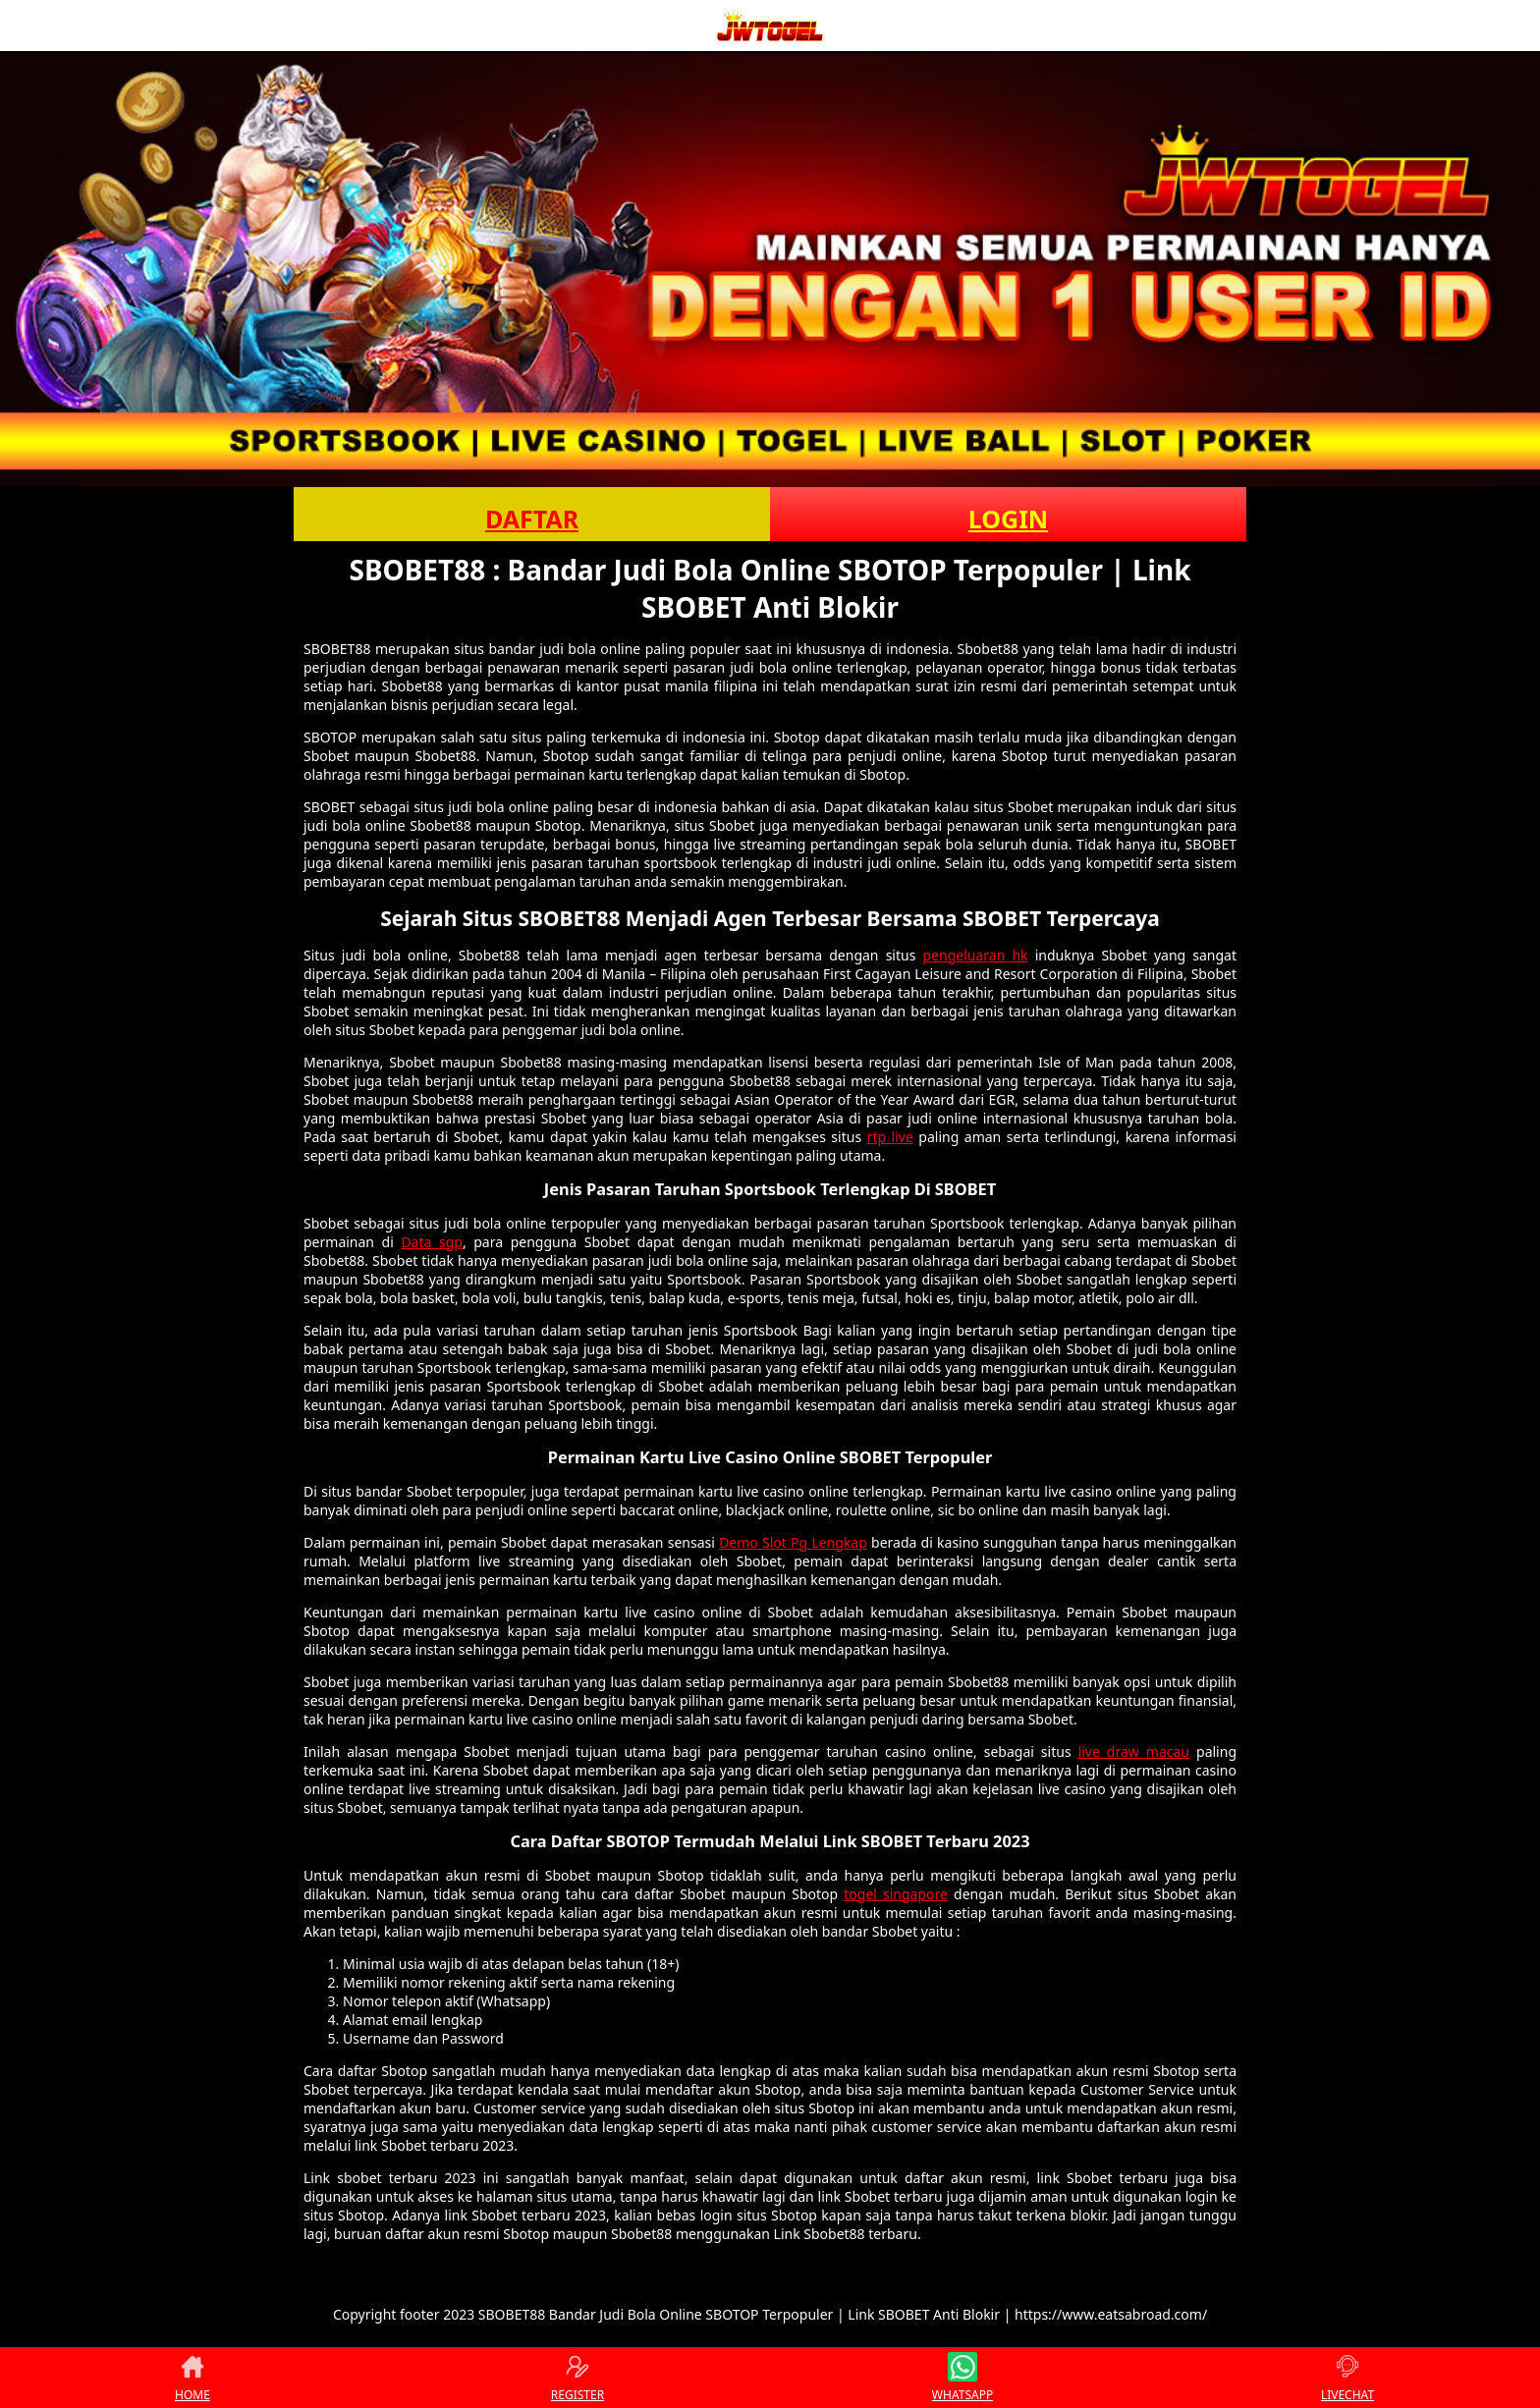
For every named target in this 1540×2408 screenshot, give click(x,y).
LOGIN (1008, 518)
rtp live (890, 1136)
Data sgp (432, 1241)
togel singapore (896, 1894)
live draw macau (1133, 1751)
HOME (192, 2377)
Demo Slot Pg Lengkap (793, 1542)
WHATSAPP (962, 2377)
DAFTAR (531, 518)
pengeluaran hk (975, 955)
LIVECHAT (1347, 2377)
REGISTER (577, 2377)
